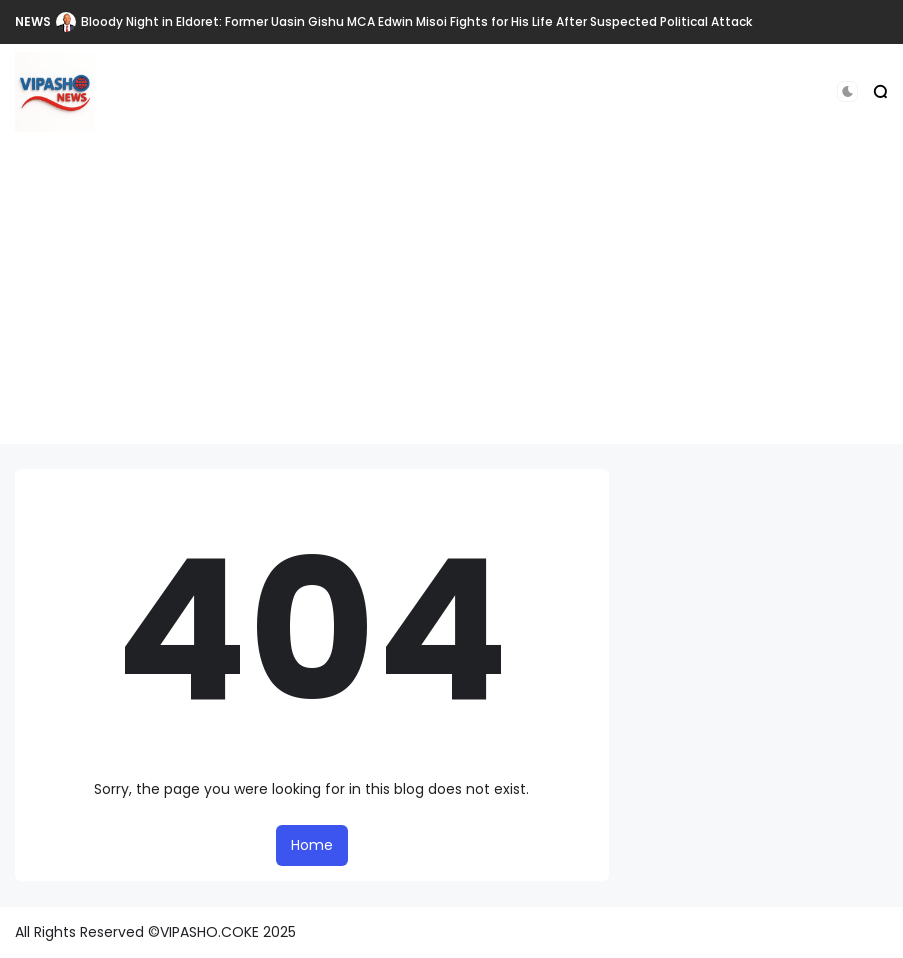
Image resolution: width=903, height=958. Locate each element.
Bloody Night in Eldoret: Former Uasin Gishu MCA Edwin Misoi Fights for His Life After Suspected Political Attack (416, 21)
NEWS (33, 21)
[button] (847, 91)
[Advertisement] (451, 304)
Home (312, 845)
